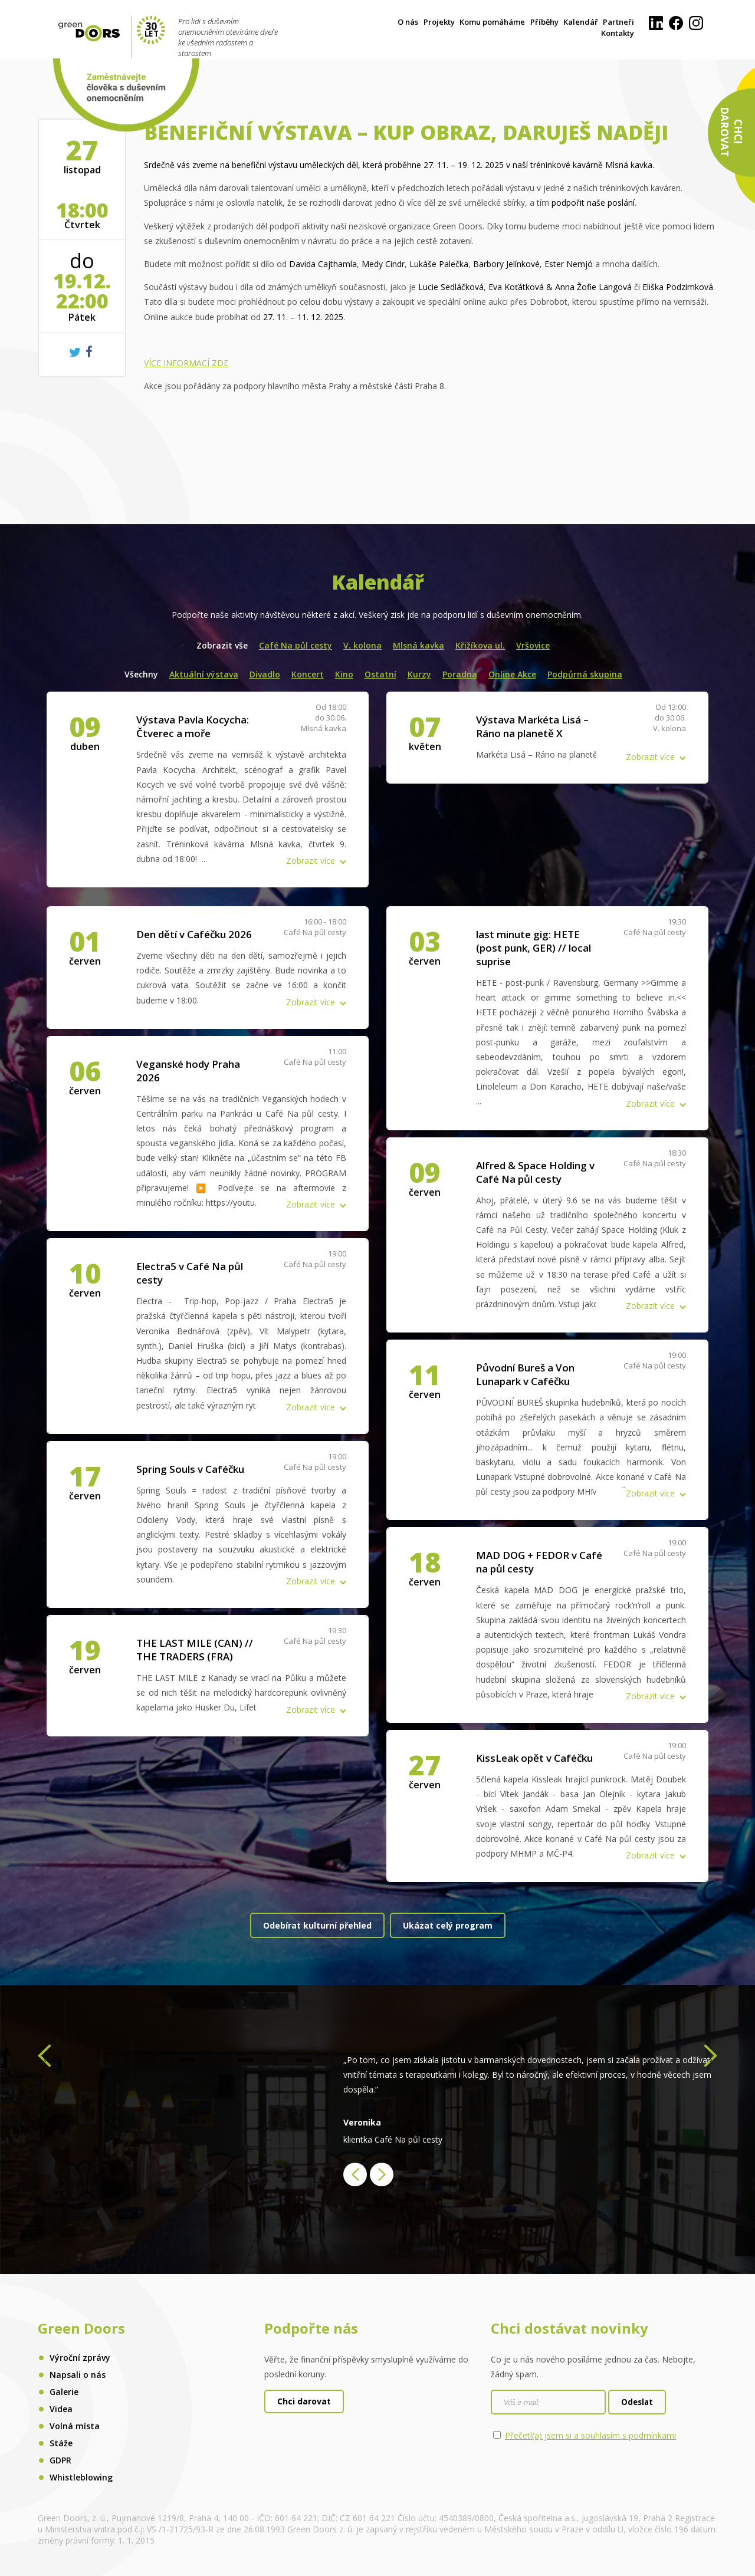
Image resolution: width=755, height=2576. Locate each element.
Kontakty (617, 33)
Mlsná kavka (418, 645)
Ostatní (380, 674)
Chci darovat (304, 2401)
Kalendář (580, 22)
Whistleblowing (81, 2477)
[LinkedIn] (656, 27)
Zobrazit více (310, 860)
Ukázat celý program (448, 1925)
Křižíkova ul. (480, 645)
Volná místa (75, 2426)
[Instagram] (696, 27)
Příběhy (544, 22)
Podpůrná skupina (584, 674)
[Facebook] (676, 27)
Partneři (618, 22)
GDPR (60, 2460)
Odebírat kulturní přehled (317, 1925)
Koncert (307, 674)
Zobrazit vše (222, 645)
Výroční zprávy (80, 2357)
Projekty (439, 22)
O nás (408, 22)
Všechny (141, 674)
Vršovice (533, 645)
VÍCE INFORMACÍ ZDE (186, 363)
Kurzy (419, 674)
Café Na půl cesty (295, 645)
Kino (344, 674)
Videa (61, 2408)
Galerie (64, 2391)
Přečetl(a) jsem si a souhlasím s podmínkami (590, 2435)
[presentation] (44, 2059)
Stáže (61, 2443)
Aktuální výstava (203, 674)
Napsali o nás (78, 2374)
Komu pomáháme (492, 22)
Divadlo (265, 674)
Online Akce (512, 674)
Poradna (459, 674)
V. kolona (362, 645)
